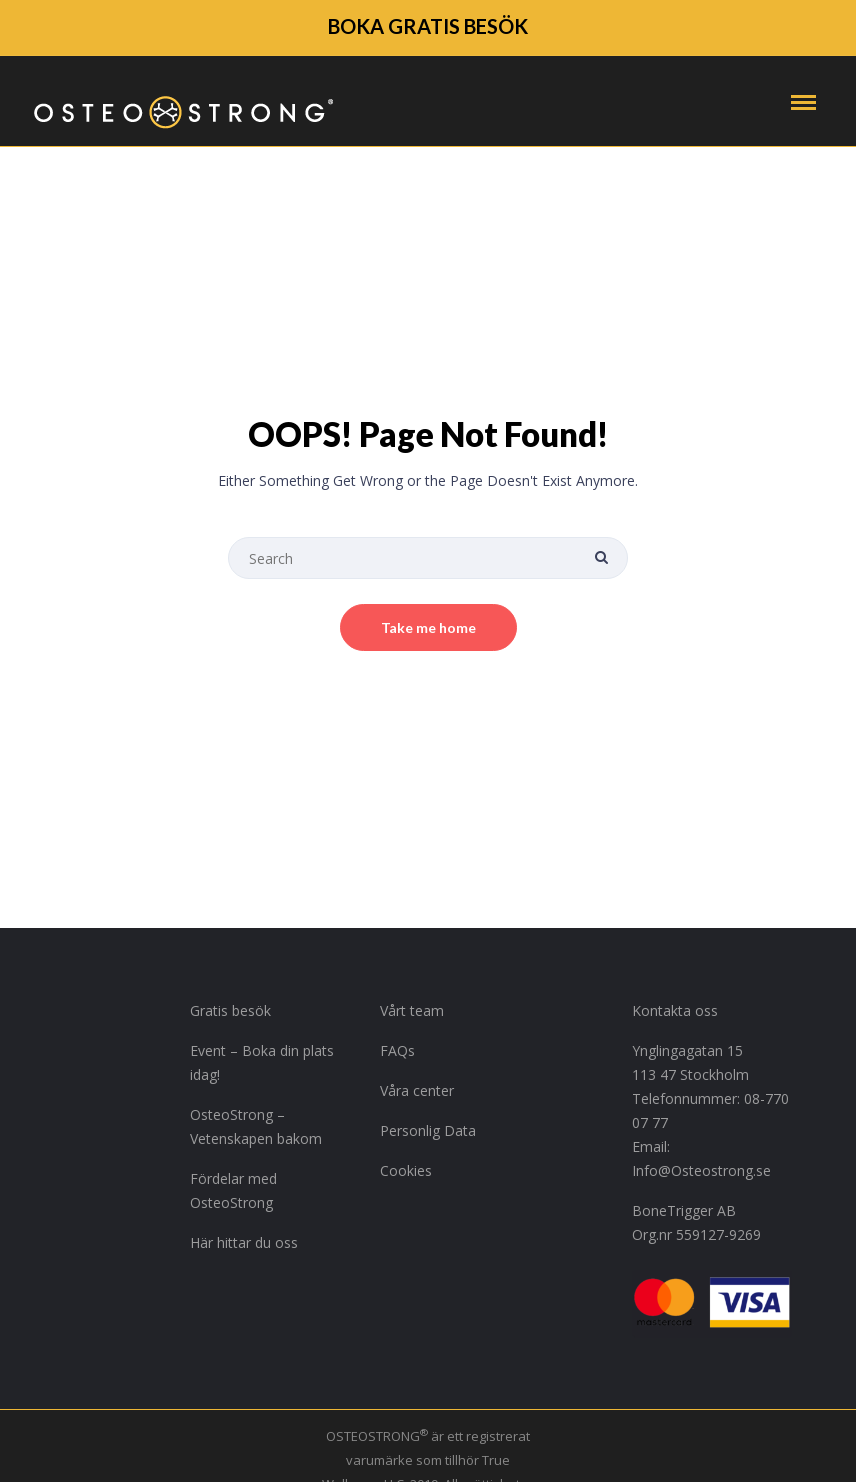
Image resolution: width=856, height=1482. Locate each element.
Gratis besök (230, 1010)
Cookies (406, 1170)
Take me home (428, 627)
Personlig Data (428, 1130)
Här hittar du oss (244, 1242)
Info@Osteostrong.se (701, 1170)
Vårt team (412, 1010)
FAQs (397, 1050)
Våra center (417, 1090)
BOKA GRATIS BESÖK (428, 26)
